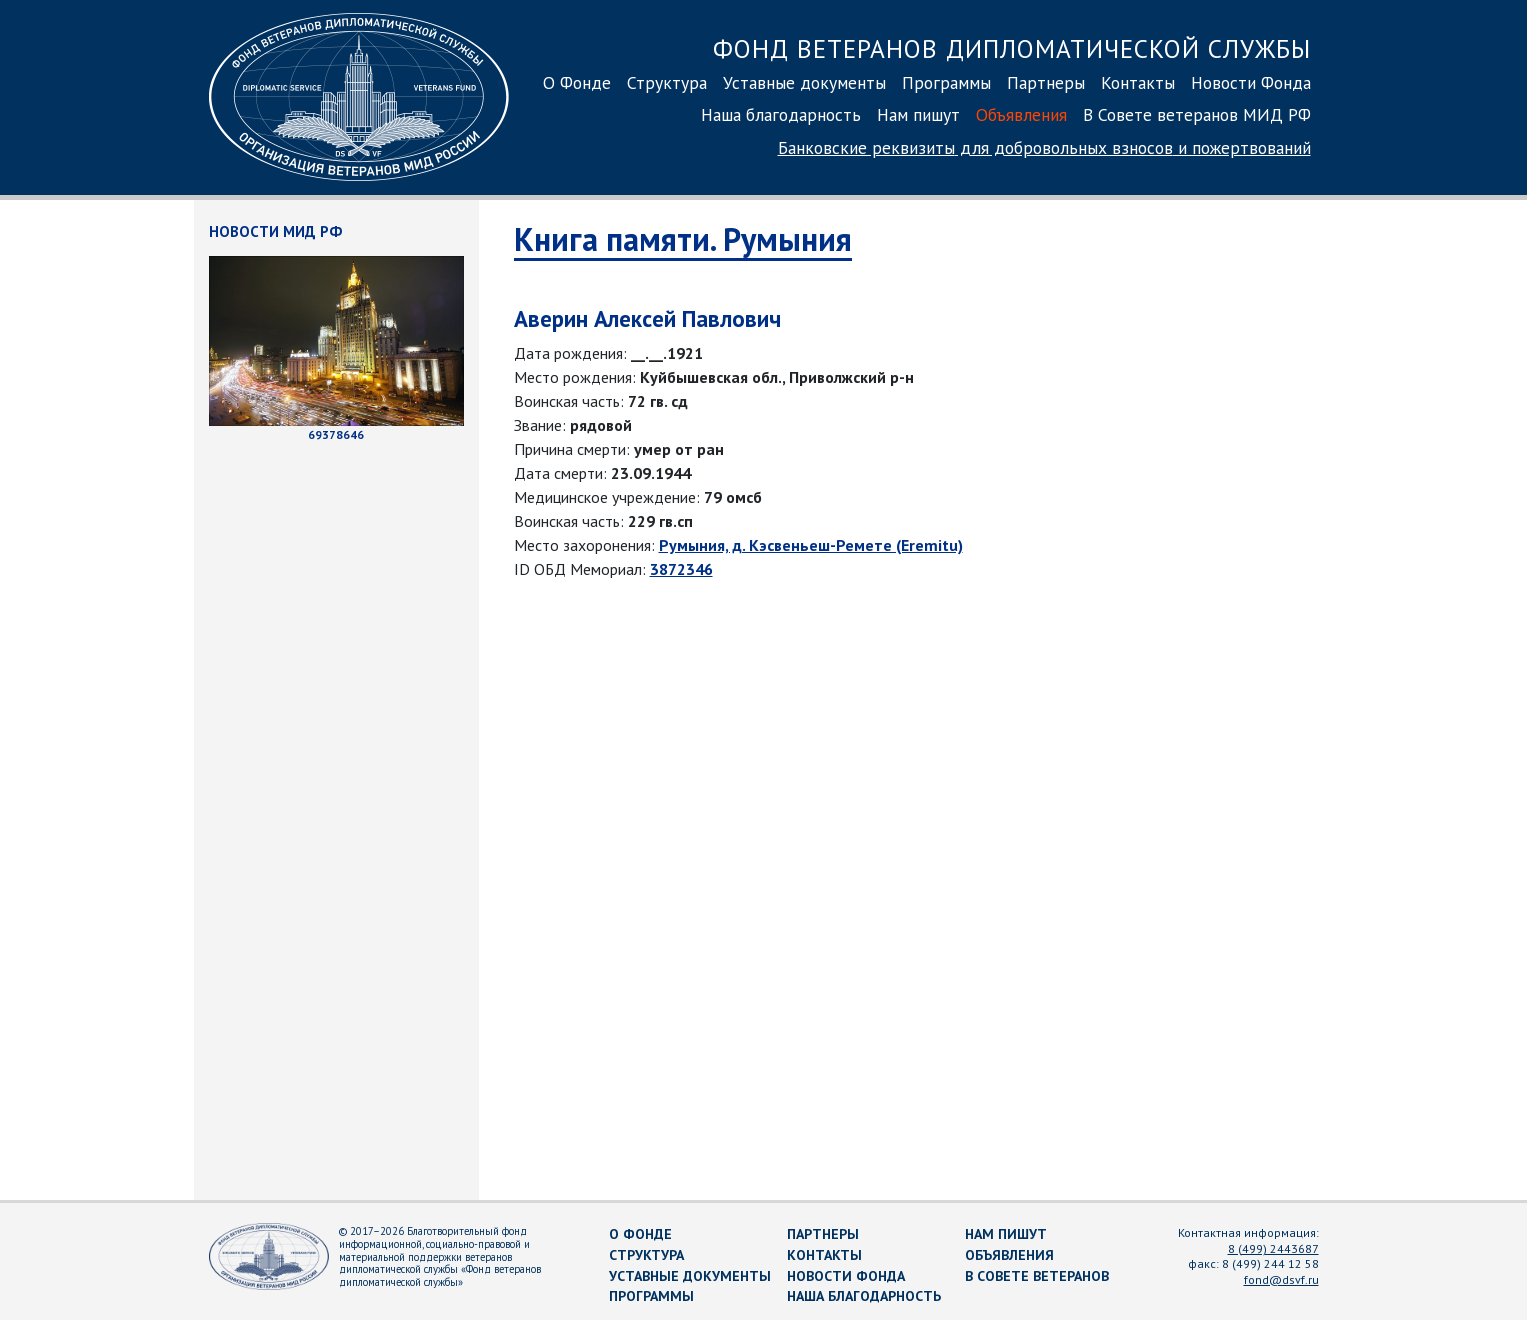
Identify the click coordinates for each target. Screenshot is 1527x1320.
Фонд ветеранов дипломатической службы (1012, 48)
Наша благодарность (781, 114)
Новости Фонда (1251, 82)
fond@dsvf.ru (1281, 1279)
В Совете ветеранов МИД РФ (1197, 114)
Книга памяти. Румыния (683, 239)
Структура (667, 82)
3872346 (681, 569)
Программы (946, 82)
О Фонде (577, 82)
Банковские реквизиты (1044, 147)
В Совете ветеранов (1037, 1276)
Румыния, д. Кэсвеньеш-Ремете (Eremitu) (811, 545)
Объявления (1021, 114)
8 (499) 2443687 (1273, 1248)
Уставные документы (804, 82)
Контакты (1138, 82)
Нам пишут (918, 114)
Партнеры (1046, 82)
